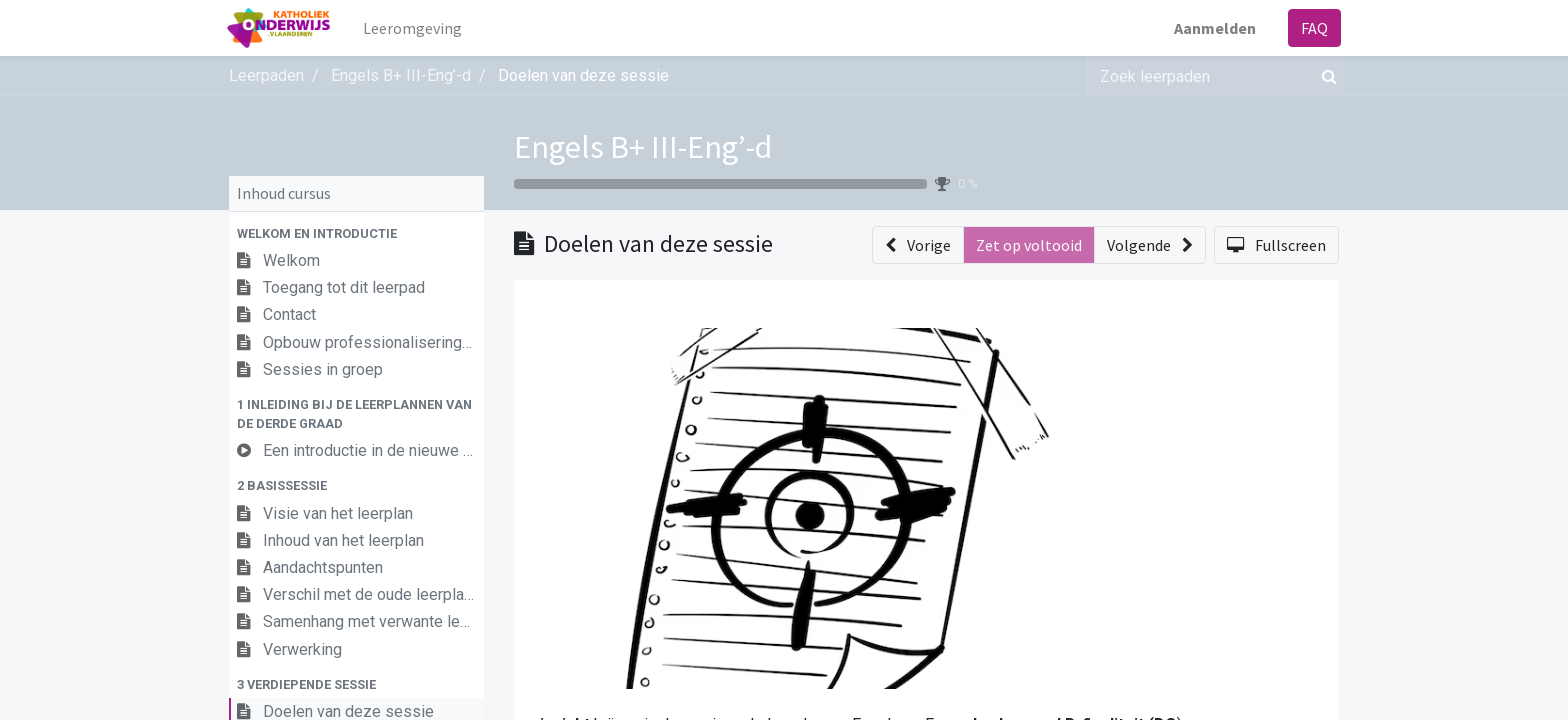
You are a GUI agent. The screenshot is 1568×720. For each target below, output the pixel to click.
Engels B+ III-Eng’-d (643, 147)
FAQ (1312, 28)
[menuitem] (415, 28)
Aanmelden (1213, 28)
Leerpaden (266, 75)
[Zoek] (1325, 76)
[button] (356, 233)
